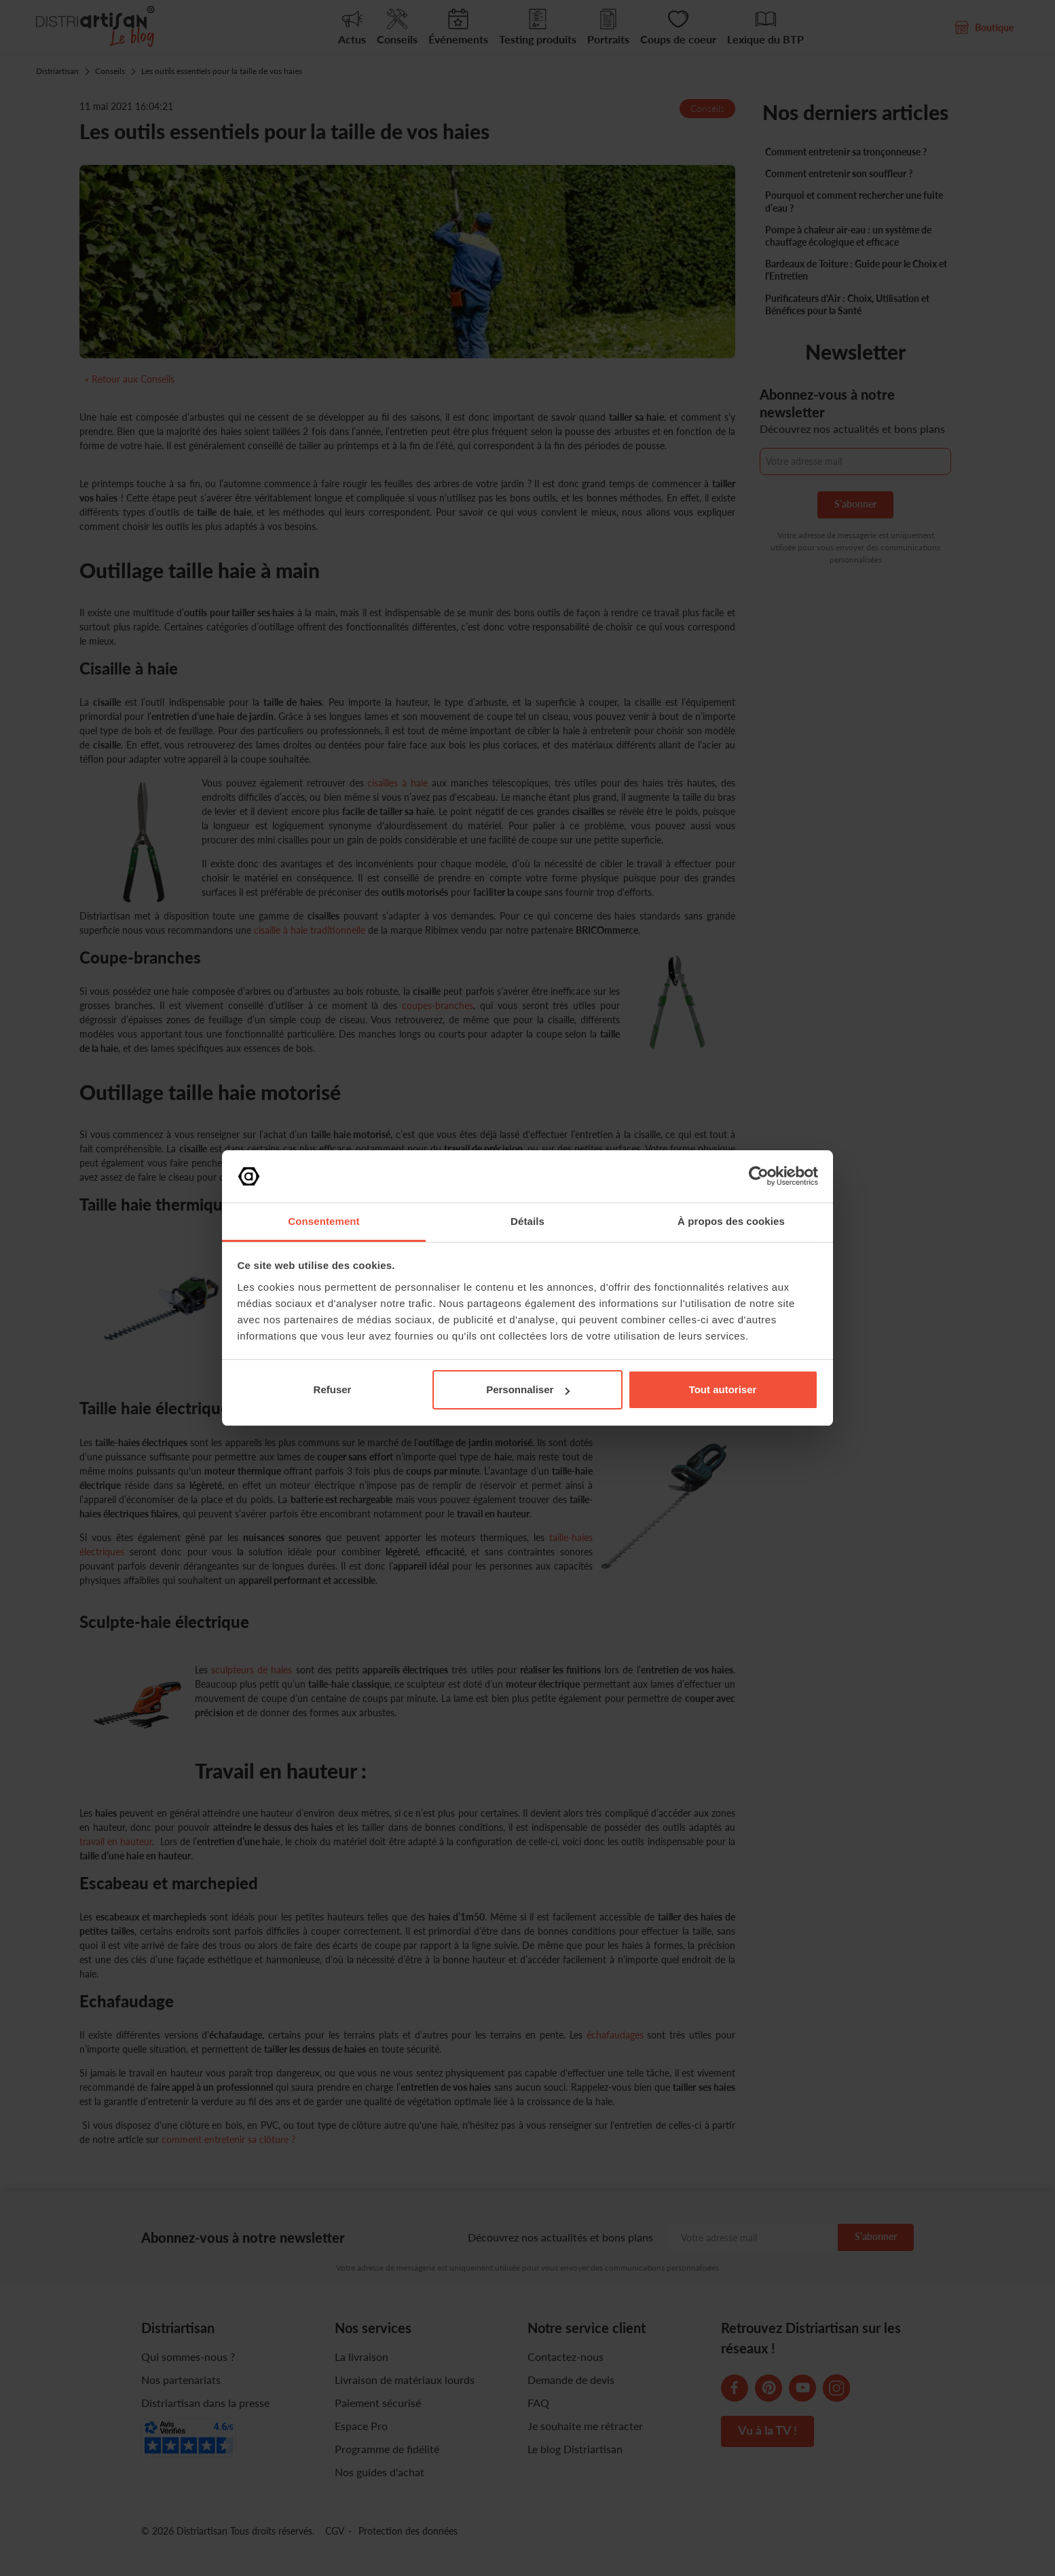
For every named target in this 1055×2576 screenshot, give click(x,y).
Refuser (333, 1389)
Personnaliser (528, 1389)
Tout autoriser (723, 1389)
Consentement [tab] (323, 1221)
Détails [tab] (527, 1221)
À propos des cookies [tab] (731, 1221)
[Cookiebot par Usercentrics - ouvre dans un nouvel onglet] (758, 1176)
